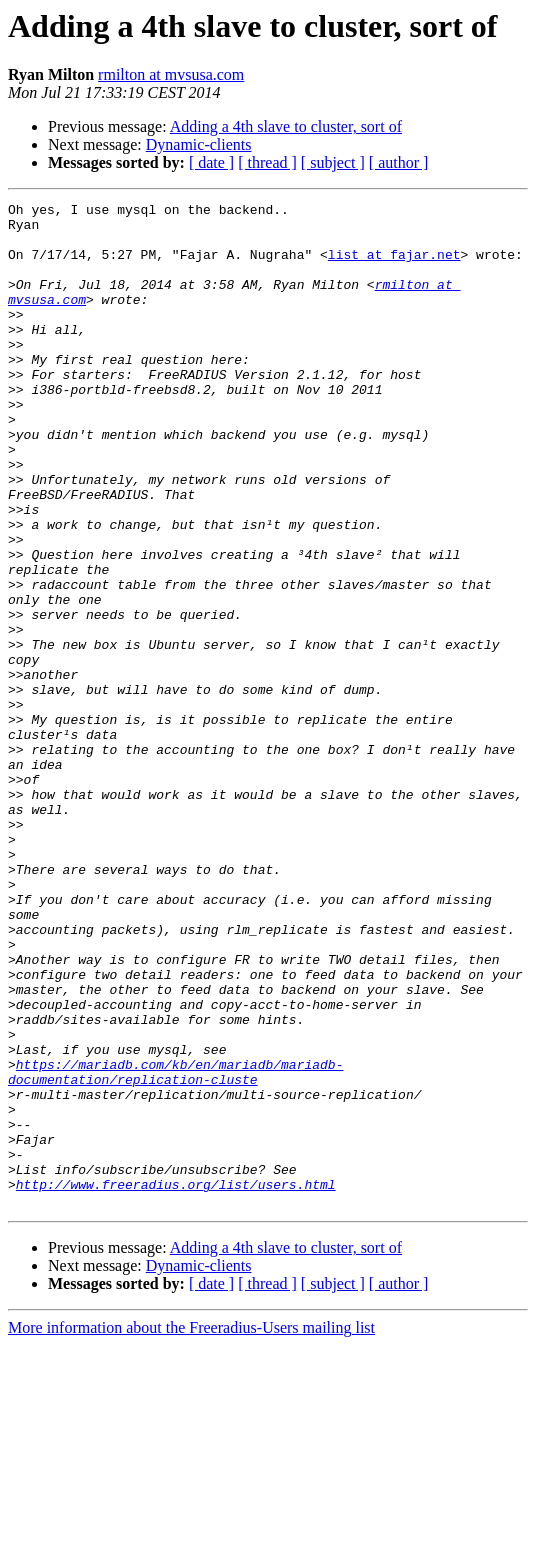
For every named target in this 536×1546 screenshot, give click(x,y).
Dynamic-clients (199, 144)
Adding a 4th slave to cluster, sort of (286, 126)
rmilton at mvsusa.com (171, 74)
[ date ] (211, 162)
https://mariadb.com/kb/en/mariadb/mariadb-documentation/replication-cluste (175, 1247)
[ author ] (399, 162)
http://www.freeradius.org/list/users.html (176, 1382)
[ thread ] (267, 162)
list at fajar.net (394, 266)
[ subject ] (333, 162)
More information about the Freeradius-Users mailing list (191, 1528)
